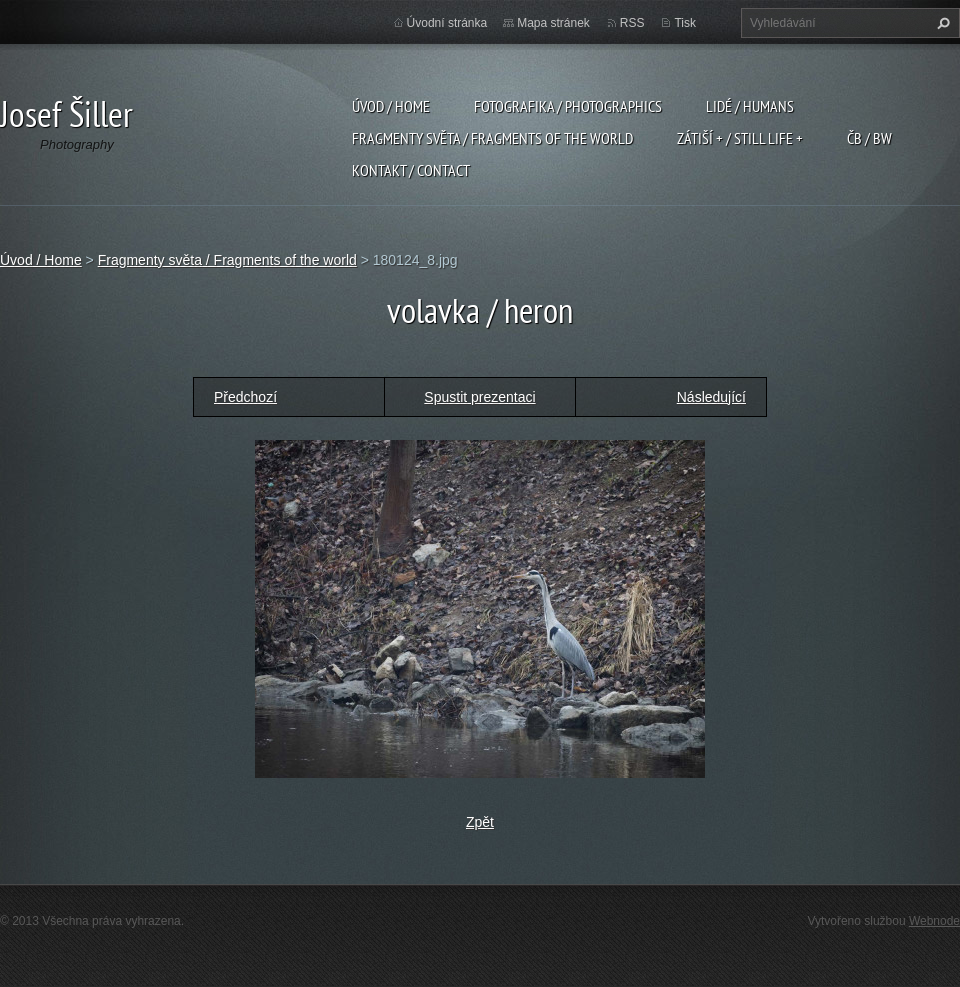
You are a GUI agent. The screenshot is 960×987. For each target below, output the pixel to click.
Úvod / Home (391, 106)
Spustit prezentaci (479, 397)
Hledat (941, 23)
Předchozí (245, 397)
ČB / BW (869, 138)
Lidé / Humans (750, 106)
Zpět (480, 822)
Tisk (685, 23)
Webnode (934, 921)
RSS (632, 23)
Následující (711, 397)
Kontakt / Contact (411, 170)
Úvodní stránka (447, 23)
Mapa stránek (553, 23)
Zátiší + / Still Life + (740, 138)
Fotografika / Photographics (568, 106)
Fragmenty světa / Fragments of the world (492, 138)
